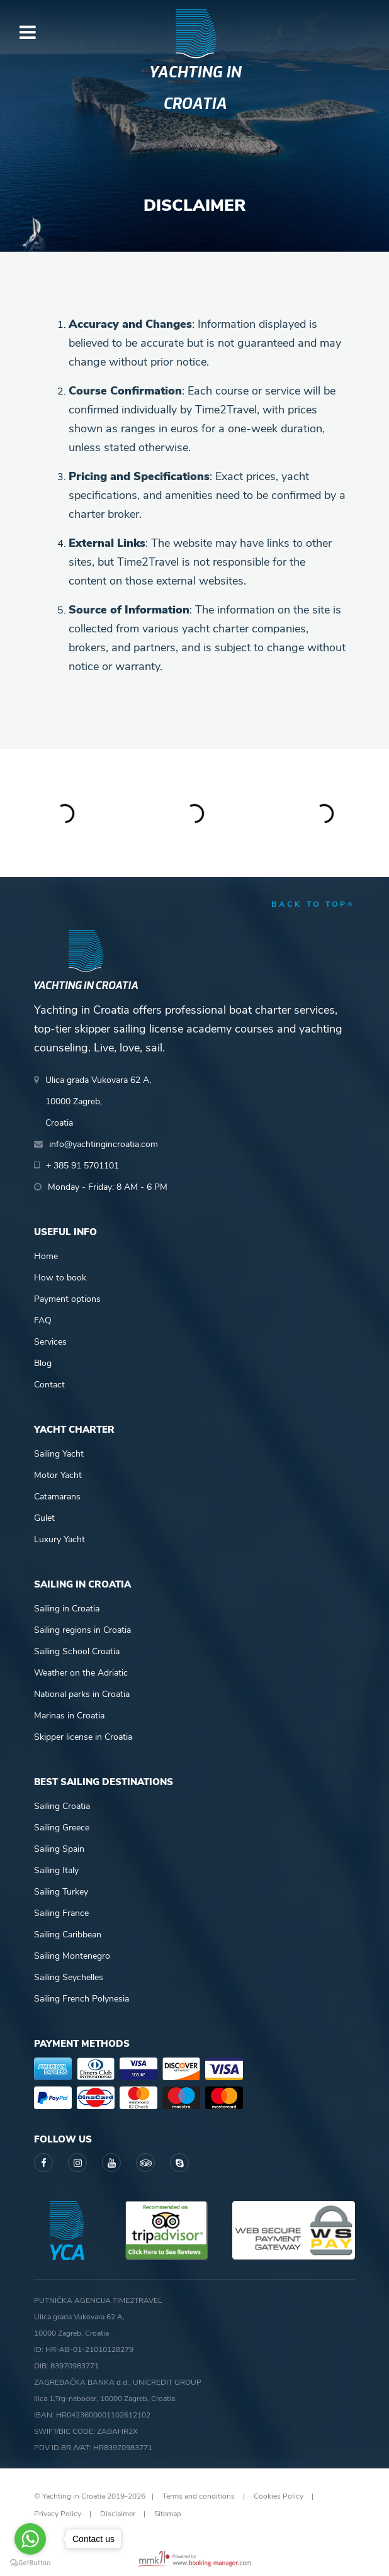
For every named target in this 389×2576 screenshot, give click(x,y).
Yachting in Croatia (195, 88)
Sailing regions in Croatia (82, 1630)
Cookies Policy (278, 2496)
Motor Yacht (58, 1475)
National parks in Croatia (82, 1694)
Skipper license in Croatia (83, 1737)
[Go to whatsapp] (30, 2539)
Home (46, 1256)
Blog (43, 1363)
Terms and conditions (198, 2496)
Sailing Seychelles (68, 1977)
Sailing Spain (59, 1849)
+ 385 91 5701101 (82, 1166)
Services (50, 1342)
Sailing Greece (61, 1828)
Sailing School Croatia (77, 1651)
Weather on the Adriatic (81, 1673)
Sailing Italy (56, 1870)
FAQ (43, 1320)
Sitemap (167, 2514)
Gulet (44, 1518)
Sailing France (61, 1913)
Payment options (67, 1299)
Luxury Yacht (59, 1539)
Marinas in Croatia (69, 1716)
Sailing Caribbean (67, 1934)
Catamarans (57, 1497)
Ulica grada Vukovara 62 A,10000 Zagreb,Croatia (98, 1101)
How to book (60, 1278)
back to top (313, 904)
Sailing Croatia (62, 1806)
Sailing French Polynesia (81, 1999)
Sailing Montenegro (72, 1956)
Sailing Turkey (61, 1892)
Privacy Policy (57, 2514)
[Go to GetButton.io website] (30, 2563)
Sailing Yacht (59, 1454)
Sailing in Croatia (66, 1609)
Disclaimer (117, 2514)
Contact (49, 1385)
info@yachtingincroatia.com (103, 1144)
